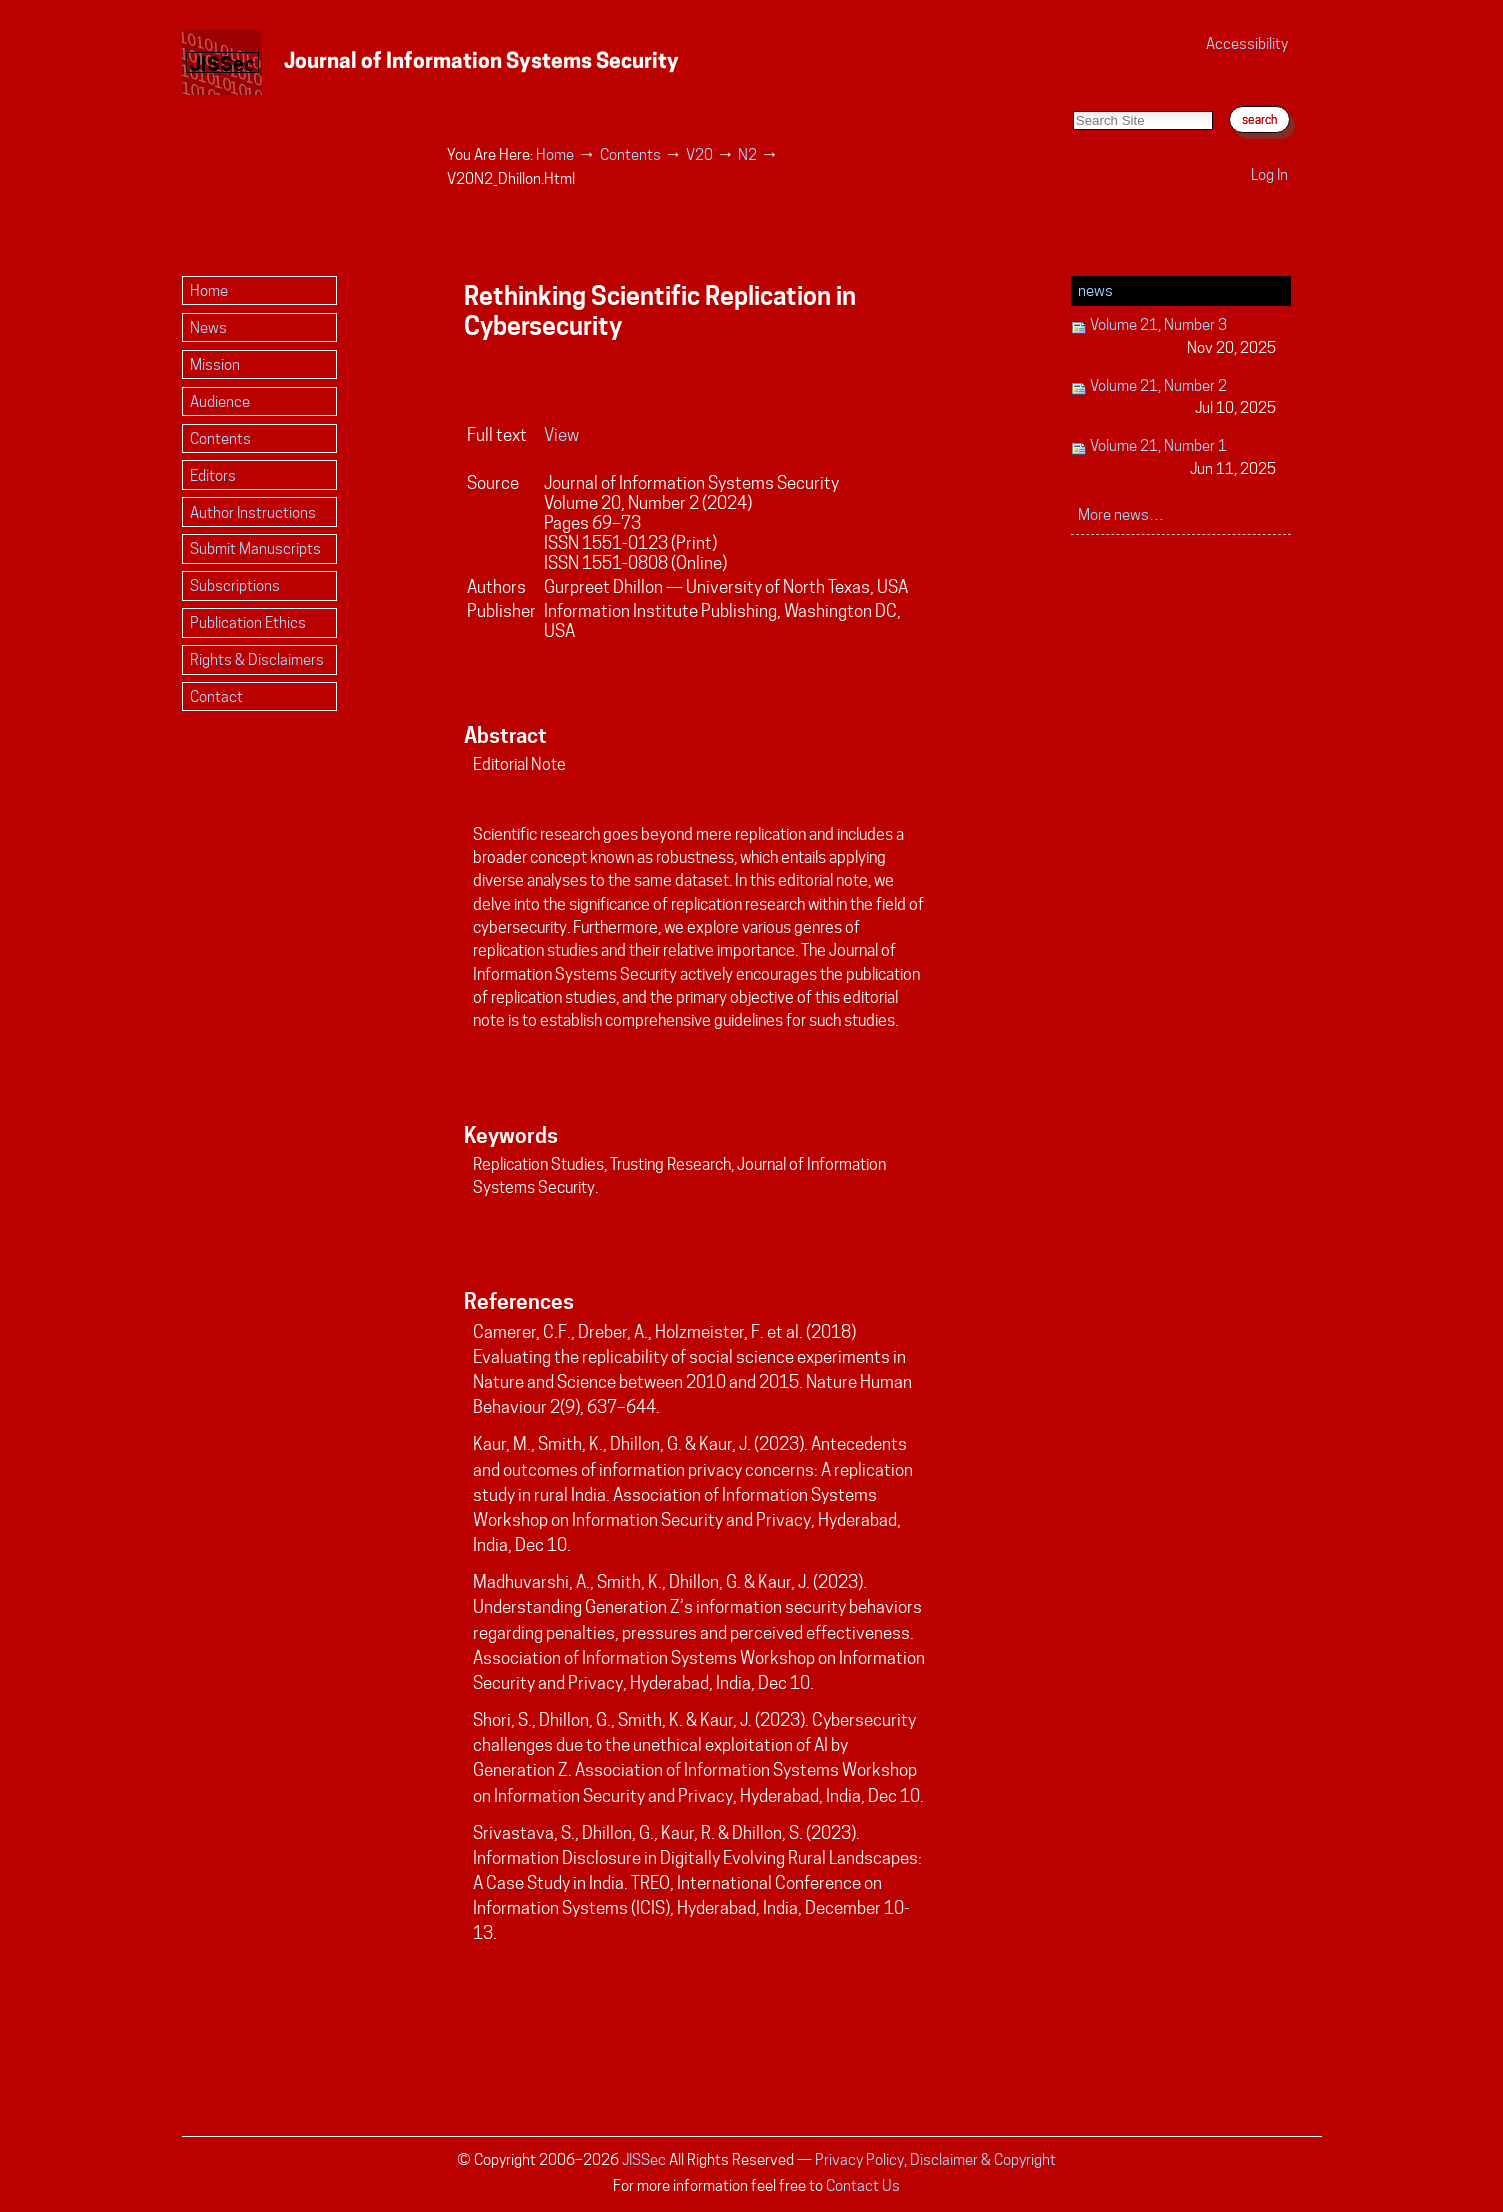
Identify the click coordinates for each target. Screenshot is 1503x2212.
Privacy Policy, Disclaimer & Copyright (935, 2159)
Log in (1269, 174)
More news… (1121, 514)
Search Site (1072, 90)
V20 (699, 154)
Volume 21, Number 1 (1173, 458)
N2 (747, 154)
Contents (630, 154)
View (561, 435)
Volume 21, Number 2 (1173, 398)
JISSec (644, 2159)
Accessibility (1247, 43)
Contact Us (863, 2185)
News (1095, 290)
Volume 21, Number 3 (1173, 337)
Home (555, 154)
